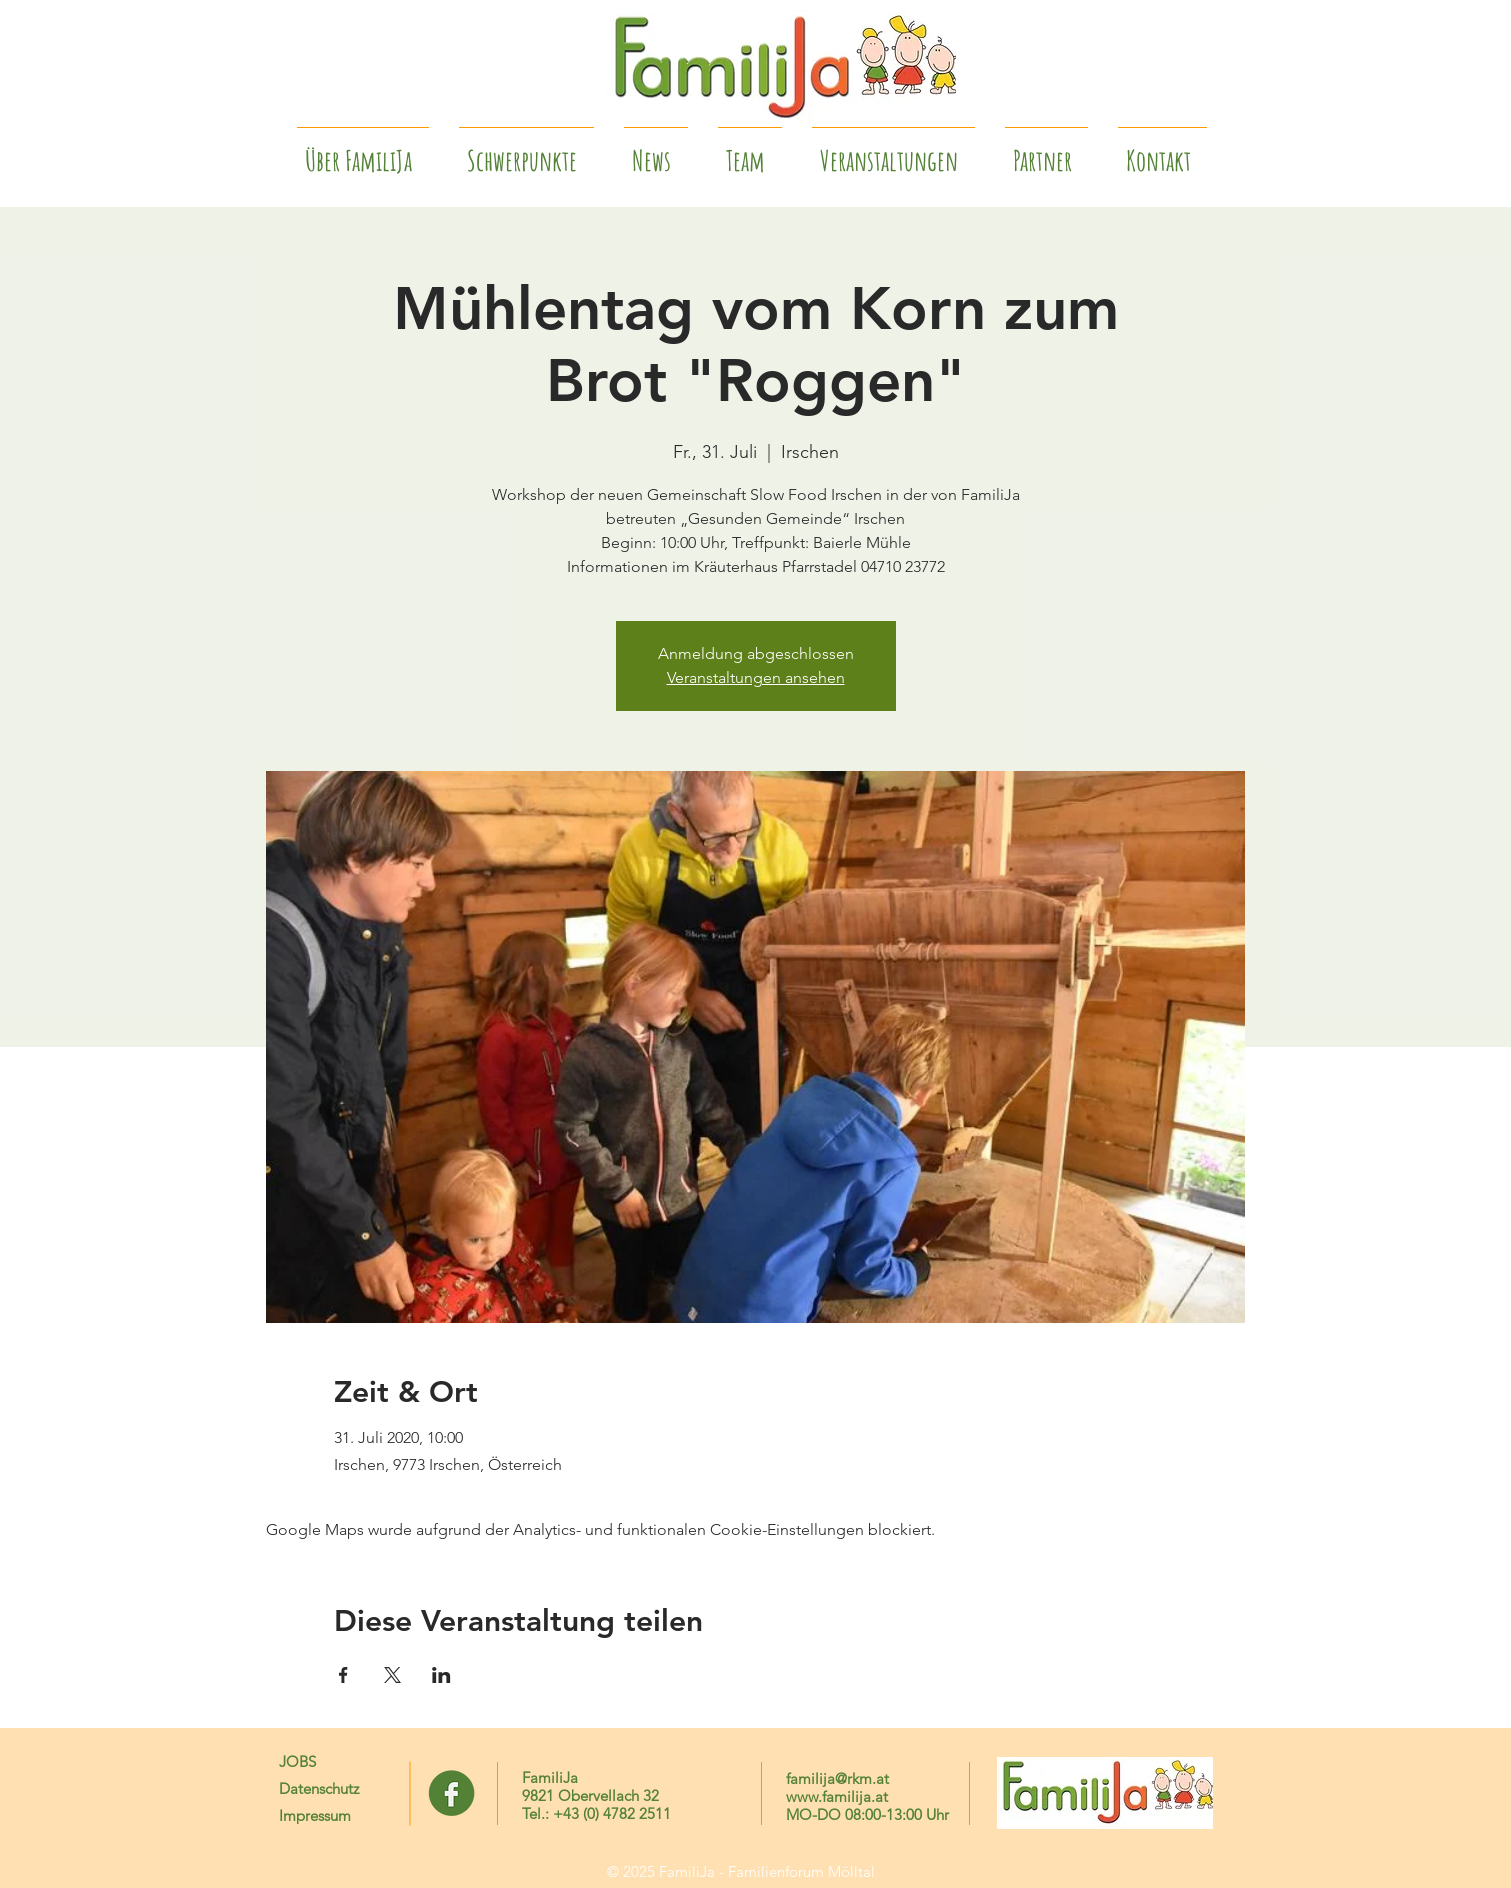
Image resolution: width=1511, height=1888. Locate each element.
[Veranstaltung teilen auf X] (392, 1675)
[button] (1046, 152)
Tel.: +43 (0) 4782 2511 (596, 1813)
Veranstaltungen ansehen (756, 677)
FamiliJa (550, 1777)
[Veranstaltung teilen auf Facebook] (343, 1675)
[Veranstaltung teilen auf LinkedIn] (441, 1675)
